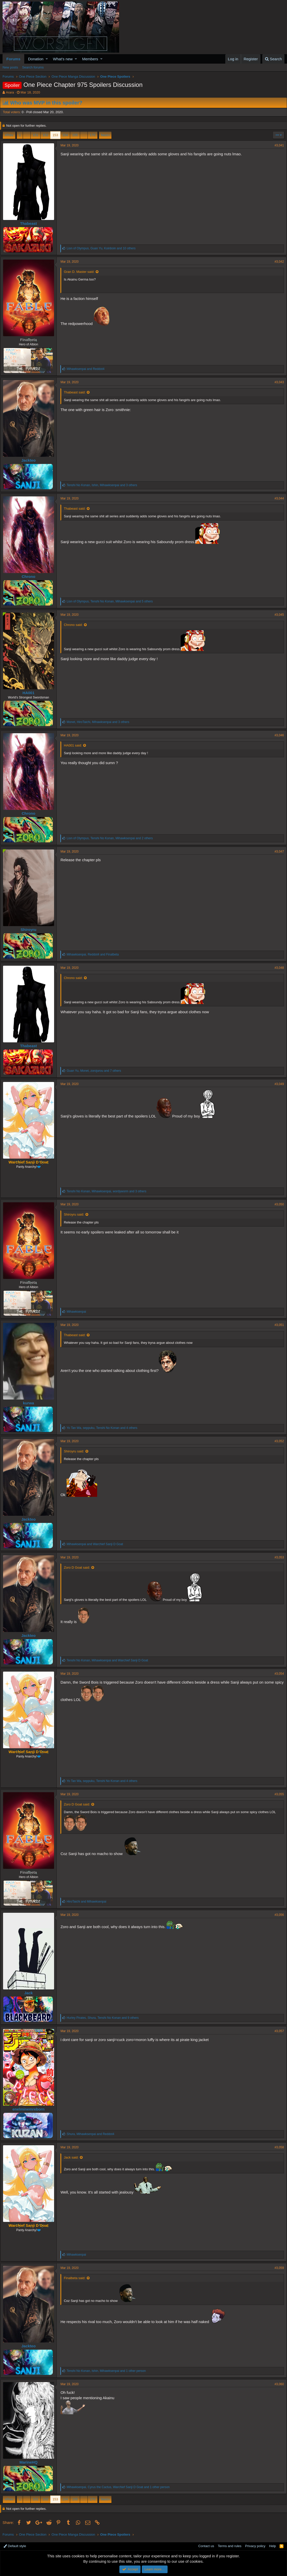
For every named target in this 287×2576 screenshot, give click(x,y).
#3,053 (277, 1557)
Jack (31, 1993)
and (88, 369)
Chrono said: (75, 625)
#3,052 (277, 1441)
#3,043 (277, 382)
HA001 (31, 693)
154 (65, 135)
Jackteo (31, 460)
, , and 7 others (96, 1071)
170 (92, 135)
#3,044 (277, 498)
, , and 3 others (104, 485)
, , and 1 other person (108, 2371)
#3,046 (277, 735)
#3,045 (277, 614)
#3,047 (277, 851)
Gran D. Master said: (81, 272)
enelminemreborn (31, 2109)
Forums (13, 59)
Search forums (33, 67)
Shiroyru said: (76, 1214)
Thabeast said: (77, 392)
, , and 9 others (105, 2018)
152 (45, 135)
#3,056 (277, 1915)
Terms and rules (229, 2546)
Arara (10, 92)
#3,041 (277, 145)
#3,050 (277, 1204)
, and (95, 954)
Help (272, 2546)
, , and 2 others (112, 838)
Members (90, 59)
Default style (15, 2546)
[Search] (273, 59)
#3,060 (277, 2384)
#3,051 (277, 1325)
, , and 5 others (112, 601)
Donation (35, 59)
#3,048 (277, 968)
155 (75, 135)
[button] (46, 59)
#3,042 (277, 261)
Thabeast (30, 223)
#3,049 (277, 1084)
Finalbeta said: (77, 2278)
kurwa (30, 1403)
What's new (63, 59)
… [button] (26, 135)
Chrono (31, 576)
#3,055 (277, 1794)
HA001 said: (75, 745)
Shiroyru (31, 929)
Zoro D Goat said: (79, 1567)
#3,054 (277, 1673)
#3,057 (277, 2031)
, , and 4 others (104, 1428)
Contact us (206, 2546)
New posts (10, 67)
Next (104, 135)
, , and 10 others (103, 248)
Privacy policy (255, 2546)
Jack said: (73, 2157)
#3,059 (277, 2268)
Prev (9, 135)
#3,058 (277, 2147)
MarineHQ (31, 2462)
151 (35, 135)
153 (55, 135)
